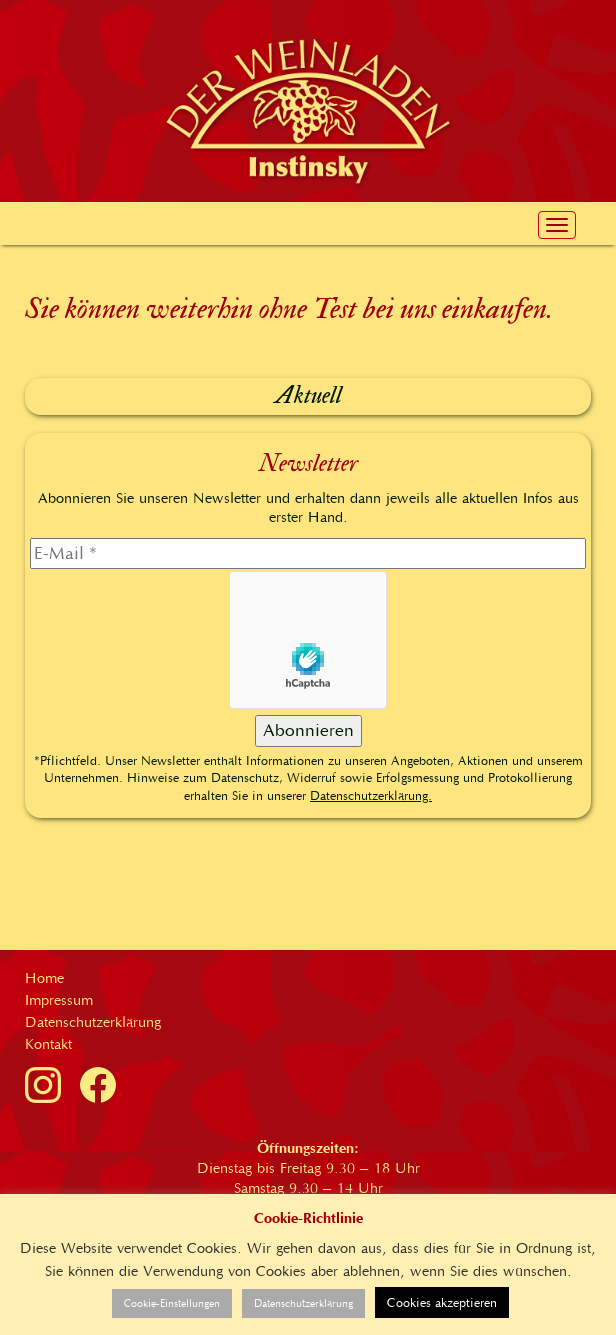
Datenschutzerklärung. (371, 795)
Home (44, 978)
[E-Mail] (308, 554)
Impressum (59, 1000)
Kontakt (48, 1044)
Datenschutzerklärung (93, 1022)
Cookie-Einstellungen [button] (172, 1303)
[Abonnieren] (308, 731)
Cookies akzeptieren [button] (442, 1302)
